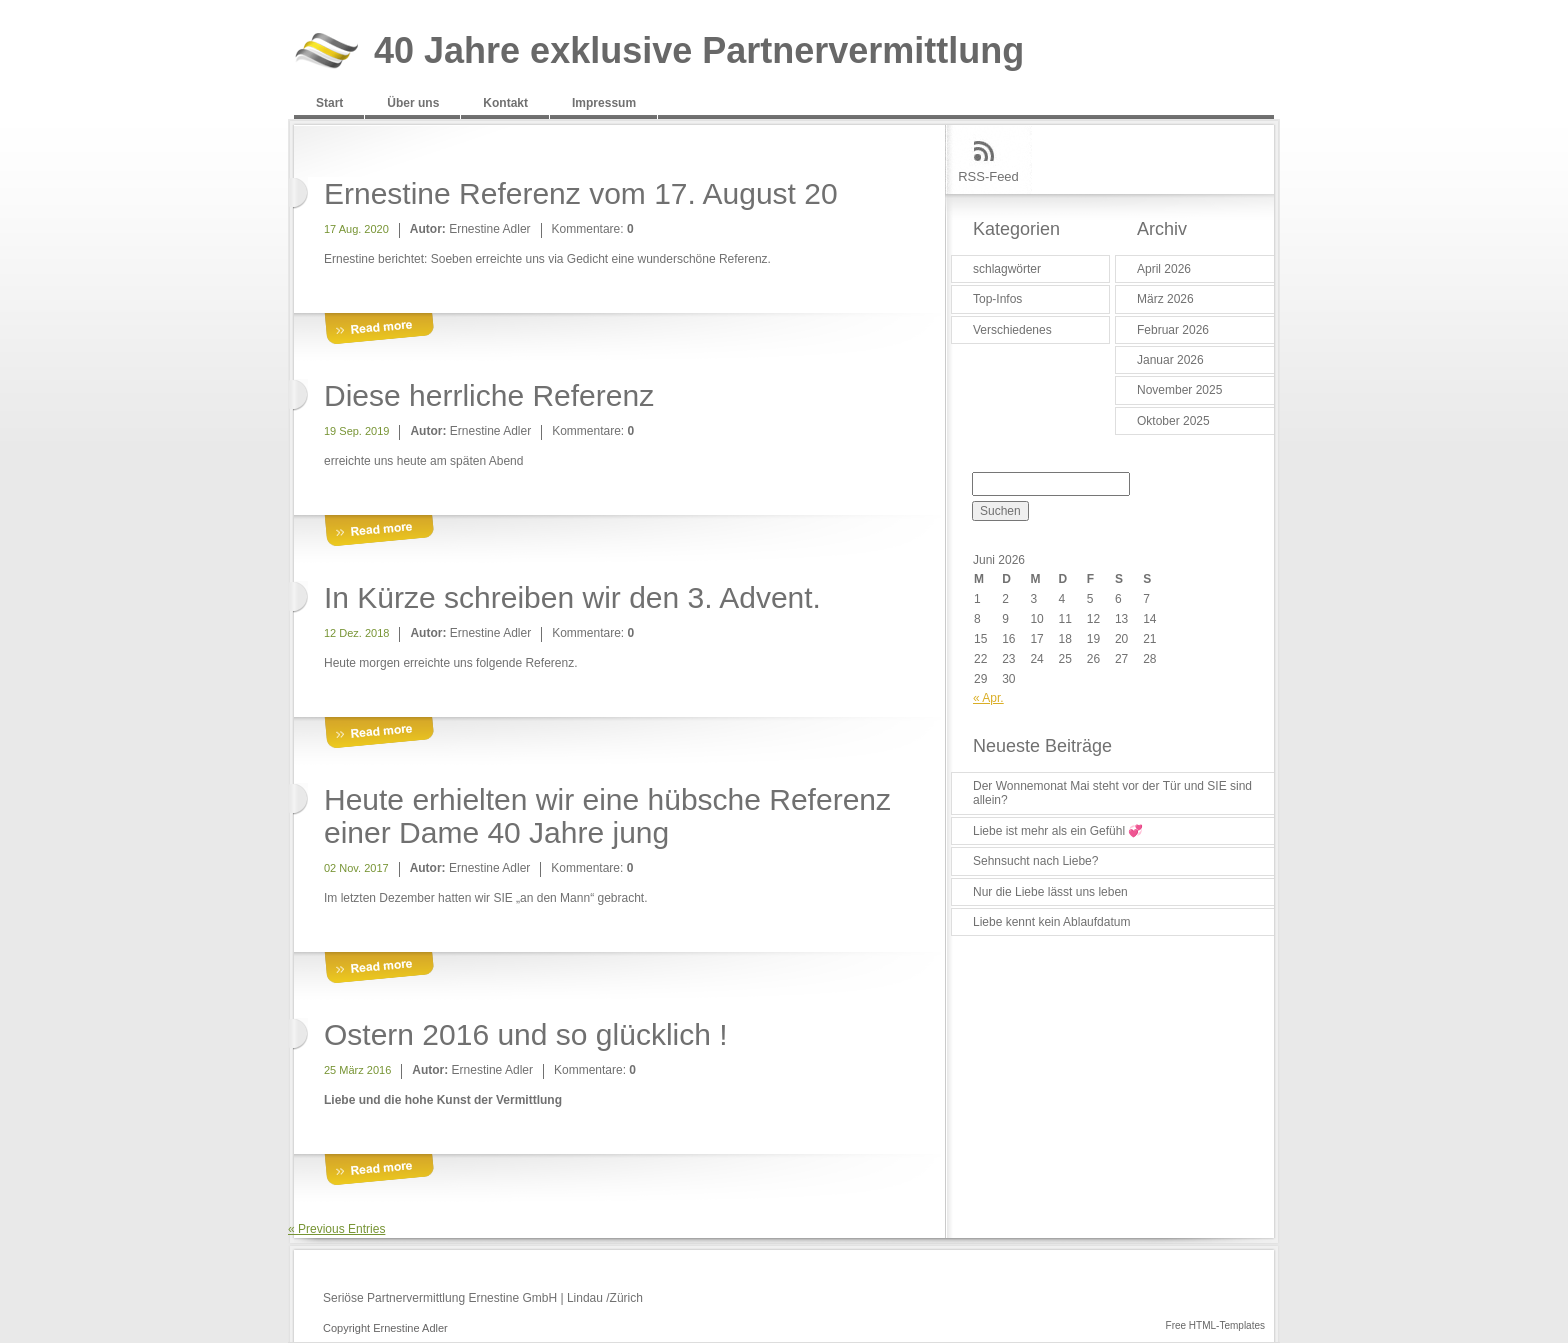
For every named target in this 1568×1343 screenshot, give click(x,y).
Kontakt (505, 103)
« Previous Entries (336, 1229)
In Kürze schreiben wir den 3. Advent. (572, 597)
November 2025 (1179, 390)
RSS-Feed (988, 176)
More (379, 329)
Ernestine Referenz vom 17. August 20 (581, 193)
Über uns (413, 103)
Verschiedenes (1012, 330)
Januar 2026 (1170, 360)
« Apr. (988, 698)
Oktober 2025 (1173, 421)
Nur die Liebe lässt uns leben (1050, 892)
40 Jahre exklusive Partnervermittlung (699, 51)
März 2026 (1165, 299)
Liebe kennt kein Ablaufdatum (1051, 922)
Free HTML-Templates (1215, 1325)
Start (329, 103)
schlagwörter (1007, 269)
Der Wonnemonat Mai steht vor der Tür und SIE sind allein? (1112, 793)
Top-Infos (997, 299)
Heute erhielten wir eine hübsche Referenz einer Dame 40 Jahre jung (607, 816)
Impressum (604, 103)
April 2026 (1164, 269)
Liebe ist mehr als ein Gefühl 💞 (1058, 831)
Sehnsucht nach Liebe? (1035, 861)
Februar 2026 (1173, 330)
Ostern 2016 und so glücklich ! (526, 1034)
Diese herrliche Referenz (489, 395)
